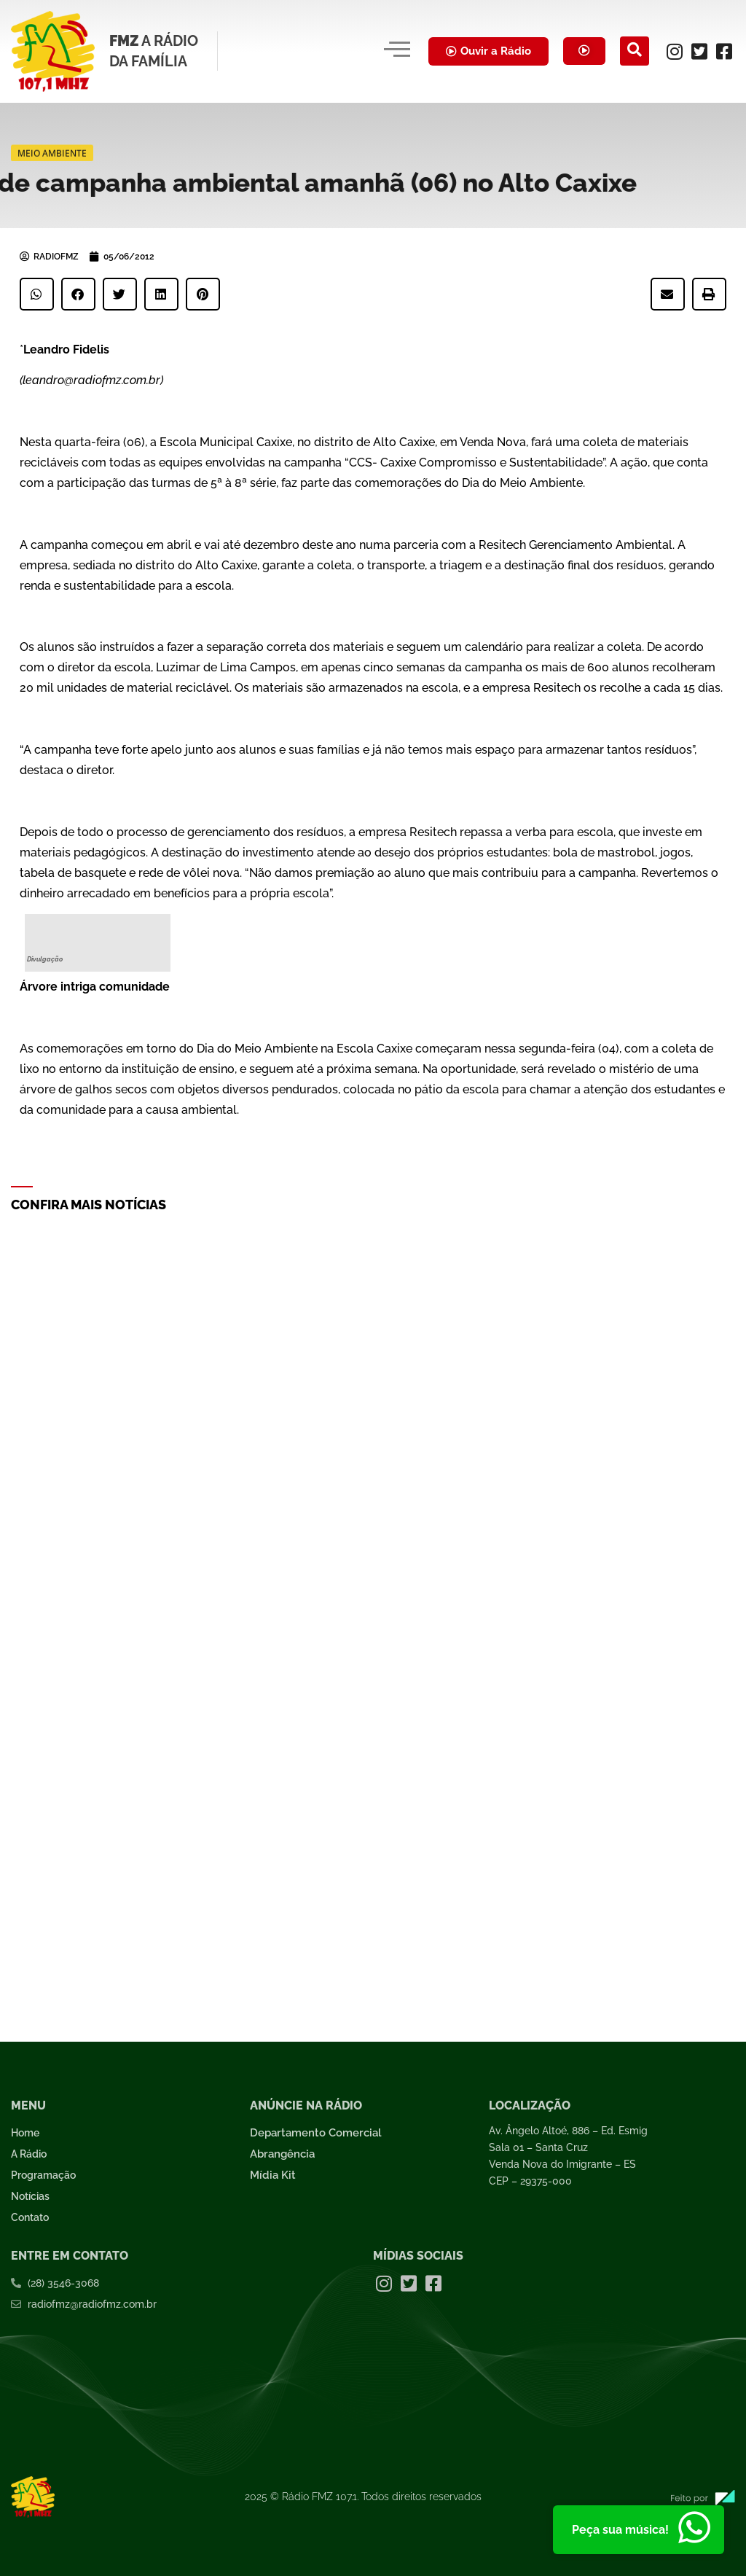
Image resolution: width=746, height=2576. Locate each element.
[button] (37, 294)
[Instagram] (675, 51)
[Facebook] (724, 51)
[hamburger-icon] (393, 51)
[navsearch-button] (634, 51)
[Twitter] (699, 51)
